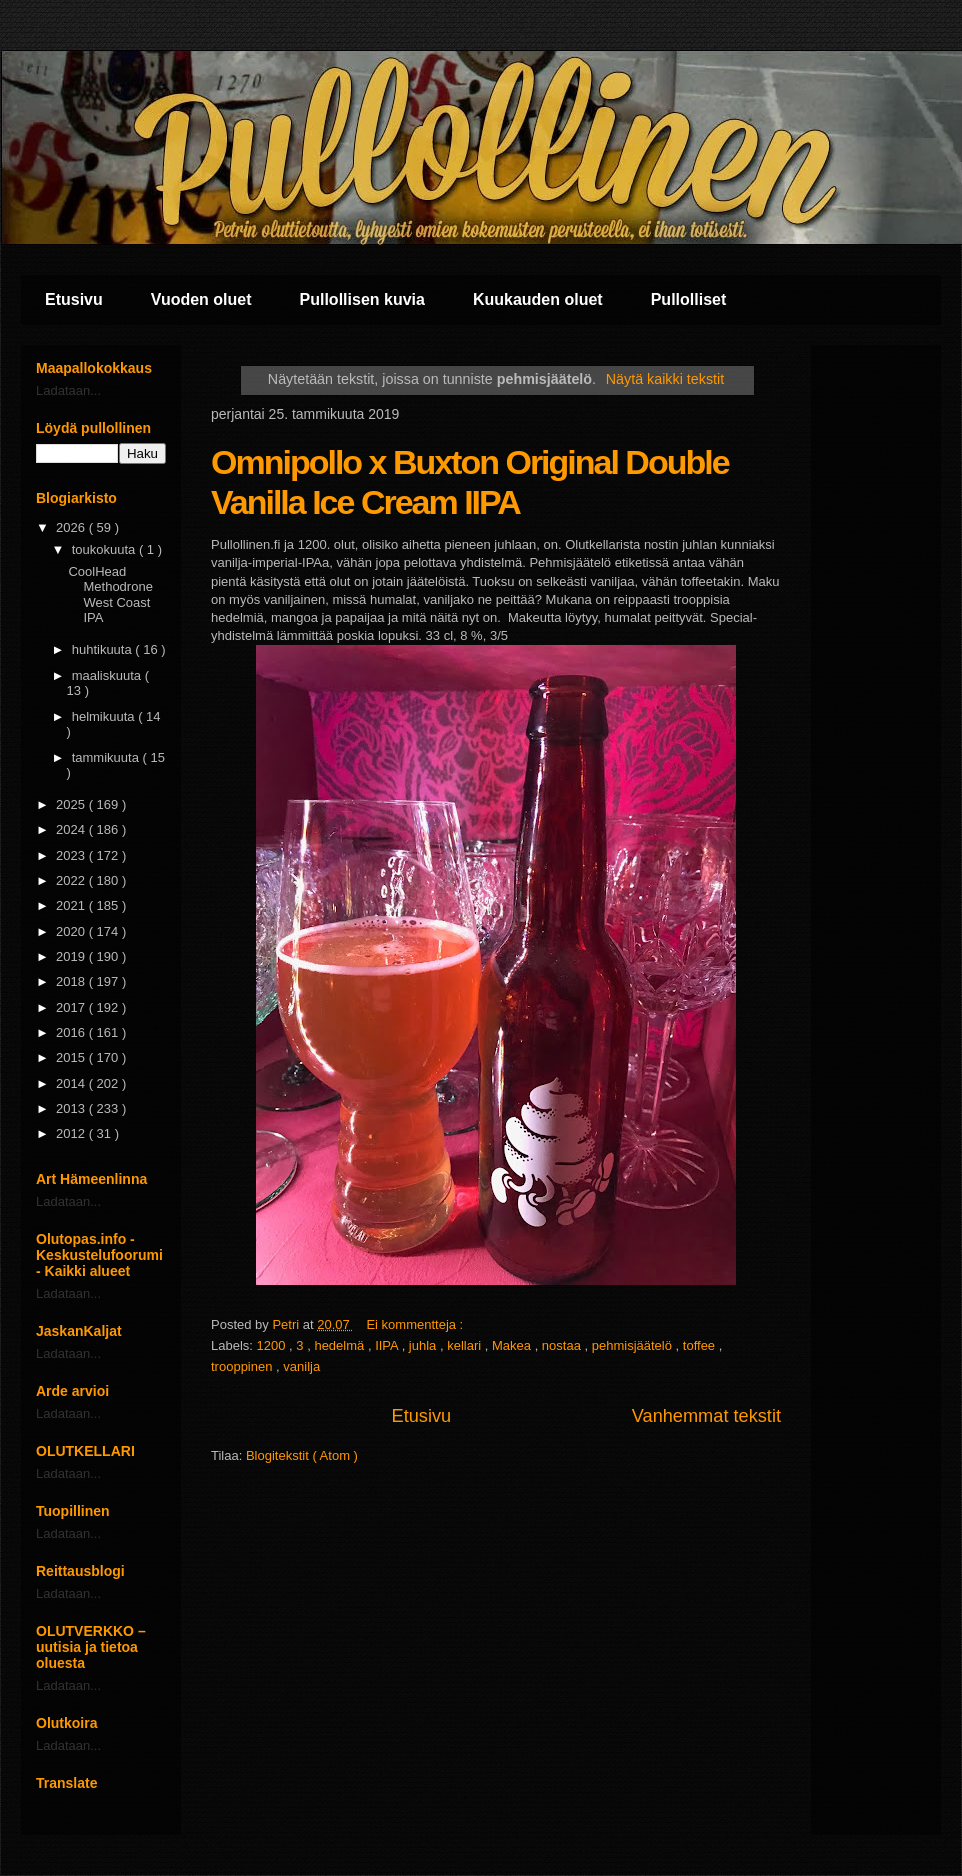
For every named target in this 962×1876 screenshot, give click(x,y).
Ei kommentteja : (416, 1324)
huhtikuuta (104, 649)
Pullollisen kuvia (362, 299)
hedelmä (340, 1345)
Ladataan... (68, 390)
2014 (72, 1083)
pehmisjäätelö (634, 1345)
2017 (72, 1007)
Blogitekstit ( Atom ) (302, 1455)
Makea (513, 1345)
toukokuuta (105, 549)
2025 (72, 804)
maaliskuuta (108, 675)
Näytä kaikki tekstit (665, 379)
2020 (72, 931)
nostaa (563, 1345)
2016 (72, 1032)
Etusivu (74, 299)
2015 (72, 1057)
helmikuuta (105, 716)
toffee (701, 1345)
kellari (466, 1345)
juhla (424, 1345)
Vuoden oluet (201, 299)
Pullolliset (689, 299)
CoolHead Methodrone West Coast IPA (110, 595)
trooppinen (243, 1366)
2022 (72, 880)
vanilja (301, 1366)
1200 (273, 1345)
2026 (72, 527)
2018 (72, 981)
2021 (72, 905)
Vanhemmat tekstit (706, 1416)
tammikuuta (107, 757)
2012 (72, 1133)
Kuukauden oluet (538, 299)
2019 (72, 956)
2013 (72, 1108)
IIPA (388, 1345)
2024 (72, 829)
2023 (72, 855)
